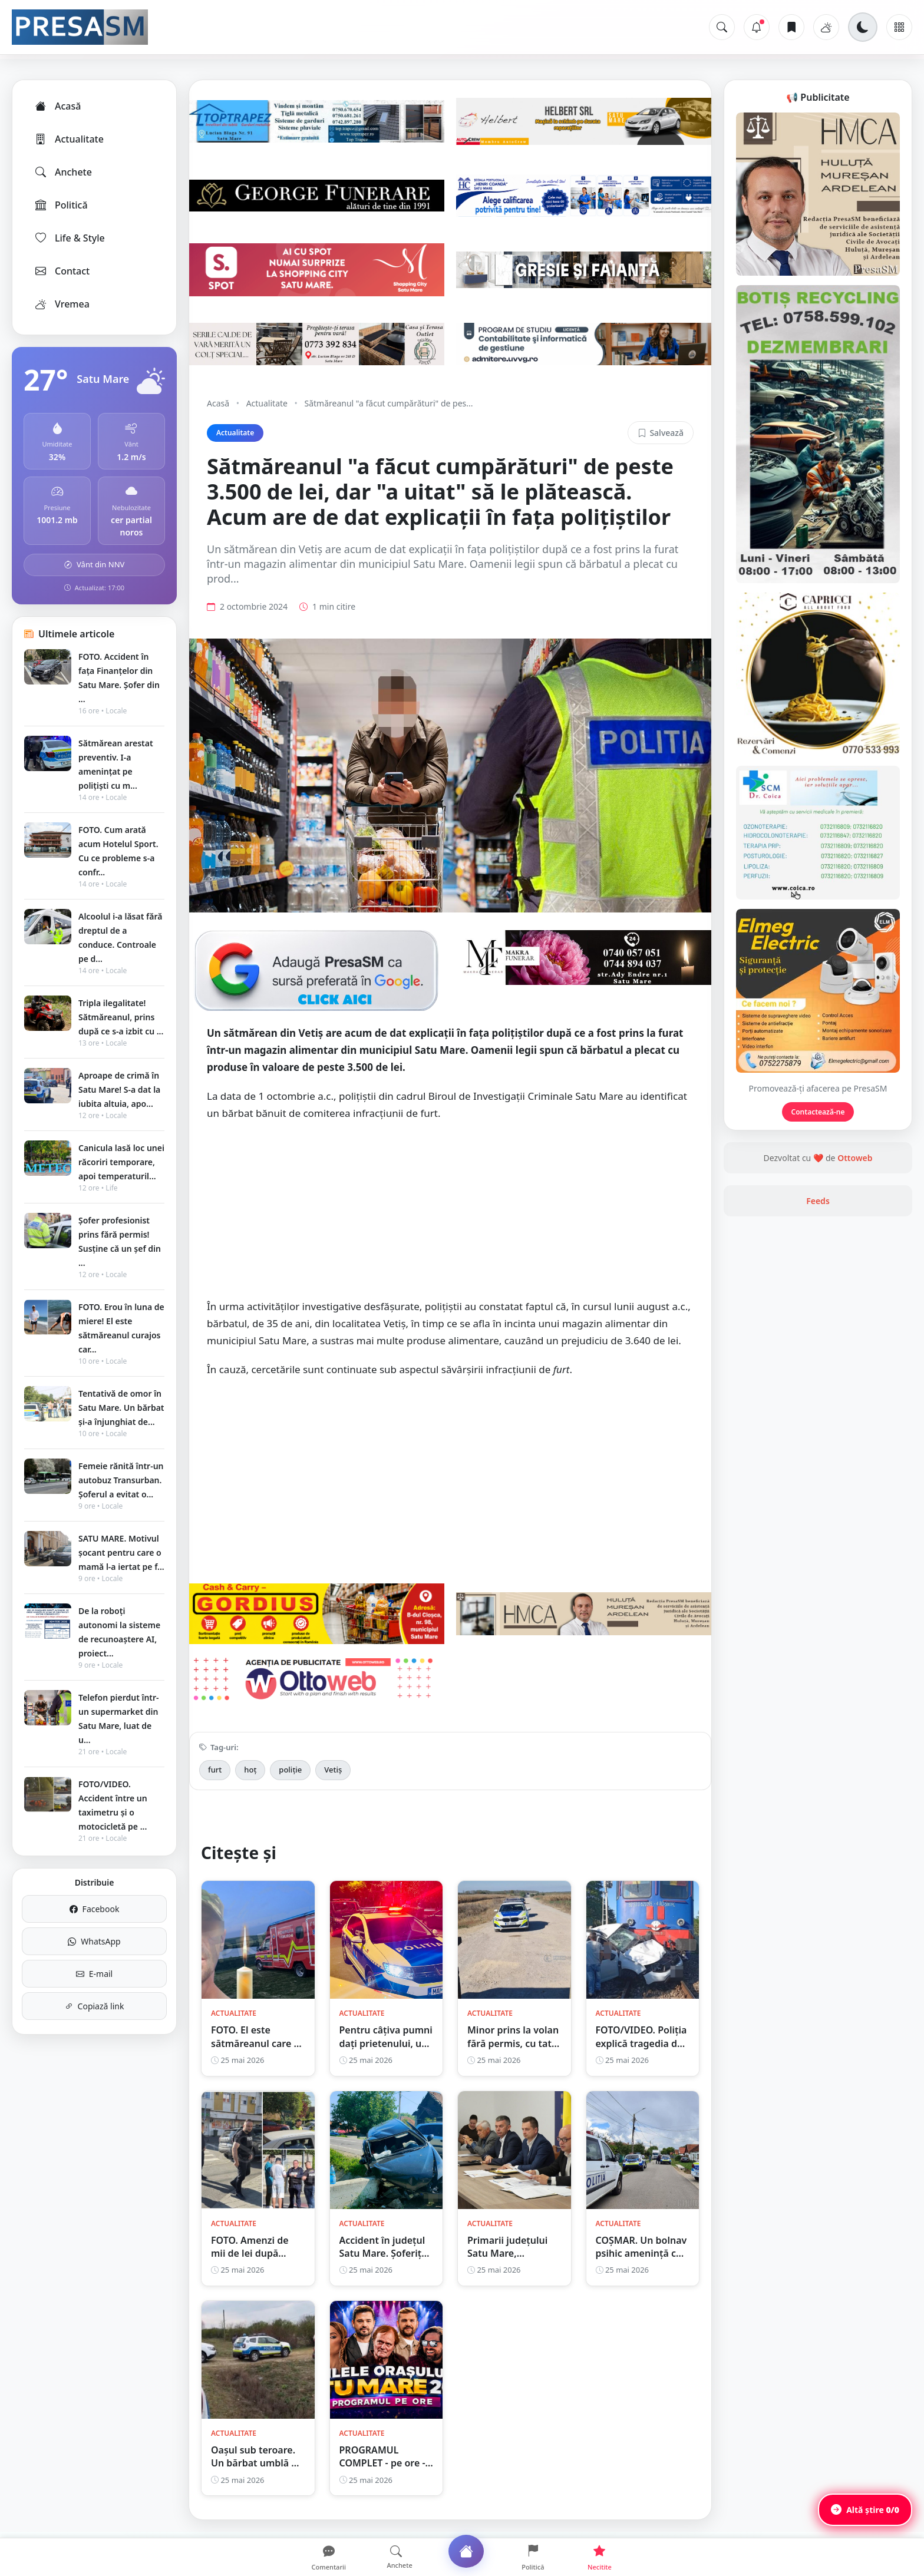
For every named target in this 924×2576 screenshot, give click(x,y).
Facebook (95, 1909)
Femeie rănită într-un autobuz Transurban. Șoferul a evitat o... (121, 1480)
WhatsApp (94, 1941)
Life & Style (69, 238)
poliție (290, 1769)
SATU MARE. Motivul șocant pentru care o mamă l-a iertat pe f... (121, 1552)
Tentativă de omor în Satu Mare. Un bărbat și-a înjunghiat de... (121, 1407)
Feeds (818, 1200)
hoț (250, 1769)
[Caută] (722, 27)
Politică (61, 205)
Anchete (63, 172)
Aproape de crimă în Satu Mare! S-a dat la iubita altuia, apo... (119, 1089)
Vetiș (333, 1769)
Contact (62, 271)
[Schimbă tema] (862, 27)
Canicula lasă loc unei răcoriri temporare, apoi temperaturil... (121, 1162)
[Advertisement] (450, 1215)
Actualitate (69, 139)
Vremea (62, 304)
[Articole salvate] (791, 27)
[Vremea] (826, 27)
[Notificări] (757, 27)
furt (215, 1769)
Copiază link (94, 2006)
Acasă (57, 106)
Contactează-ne (818, 1112)
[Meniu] (899, 27)
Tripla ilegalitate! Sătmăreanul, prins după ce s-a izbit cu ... (120, 1017)
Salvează (661, 432)
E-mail (94, 1973)
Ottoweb (854, 1157)
